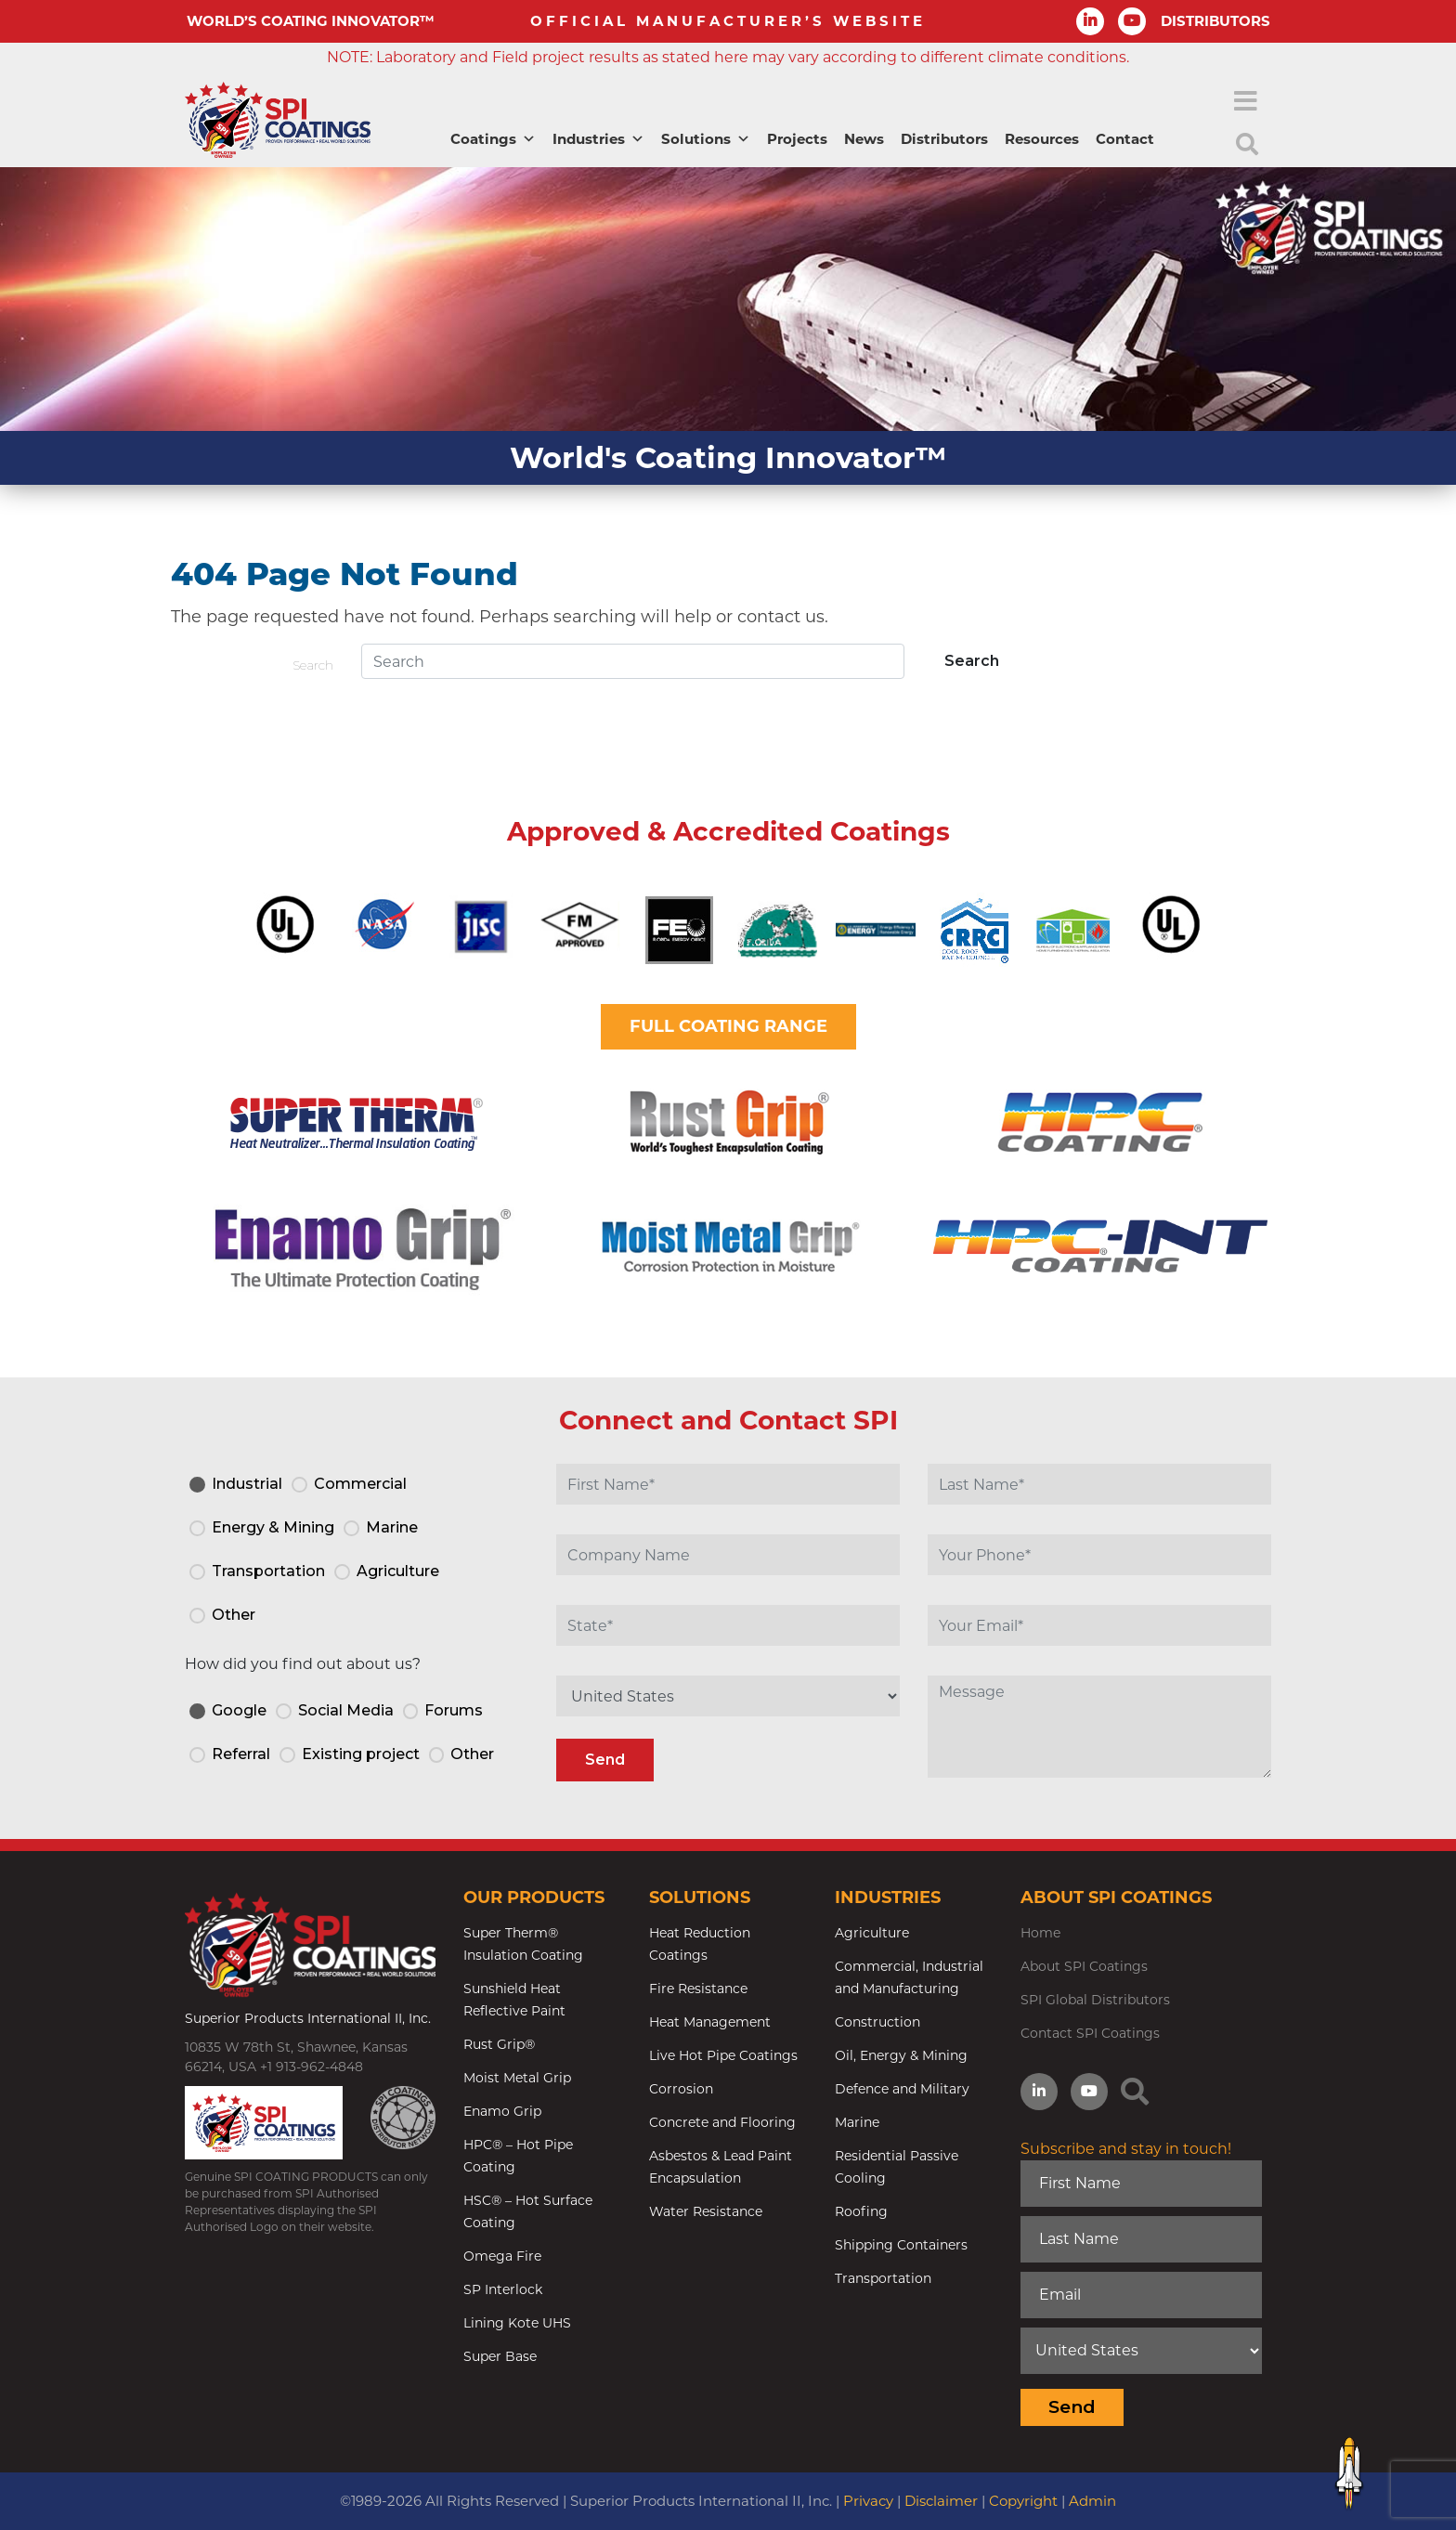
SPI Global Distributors (1095, 1999)
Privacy (868, 2501)
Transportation (883, 2278)
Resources (1042, 139)
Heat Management (710, 2022)
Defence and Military (902, 2088)
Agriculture (872, 1932)
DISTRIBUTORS (1215, 21)
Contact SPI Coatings (1090, 2033)
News (864, 139)
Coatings (493, 139)
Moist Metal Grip (517, 2077)
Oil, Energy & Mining (901, 2055)
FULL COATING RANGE (728, 1026)
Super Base (500, 2356)
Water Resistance (705, 2211)
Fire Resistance (698, 1988)
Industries (598, 139)
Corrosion (681, 2088)
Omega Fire (502, 2256)
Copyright (1023, 2501)
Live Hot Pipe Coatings (723, 2055)
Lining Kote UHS (517, 2323)
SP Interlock (502, 2289)
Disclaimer (941, 2501)
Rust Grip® (499, 2044)
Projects (797, 139)
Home (1040, 1932)
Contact (1125, 139)
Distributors (944, 139)
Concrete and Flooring (722, 2122)
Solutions (705, 139)
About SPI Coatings (1084, 1966)
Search (312, 665)
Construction (877, 2022)
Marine (857, 2122)
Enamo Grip (502, 2111)
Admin (1092, 2501)
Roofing (861, 2211)
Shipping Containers (901, 2245)
